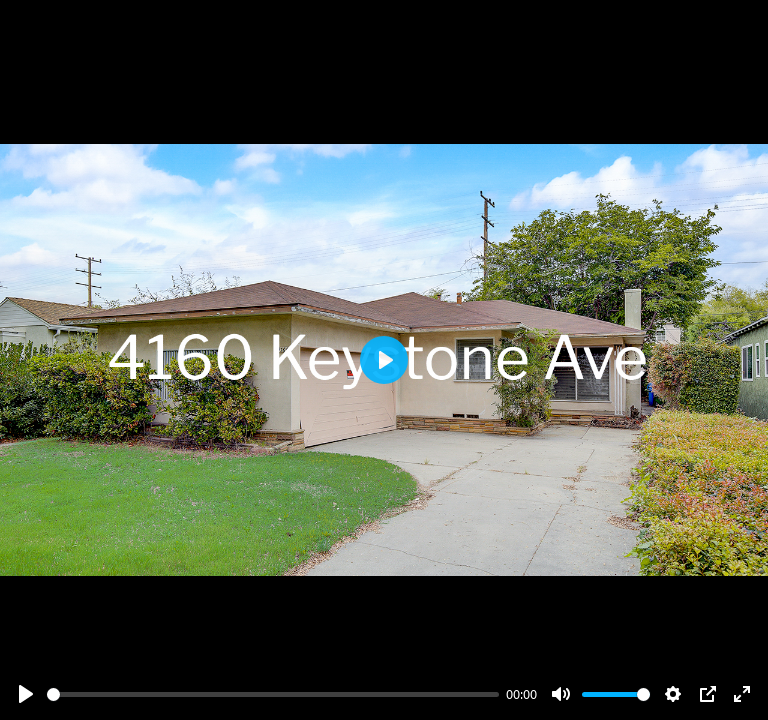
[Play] (26, 694)
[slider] (273, 694)
